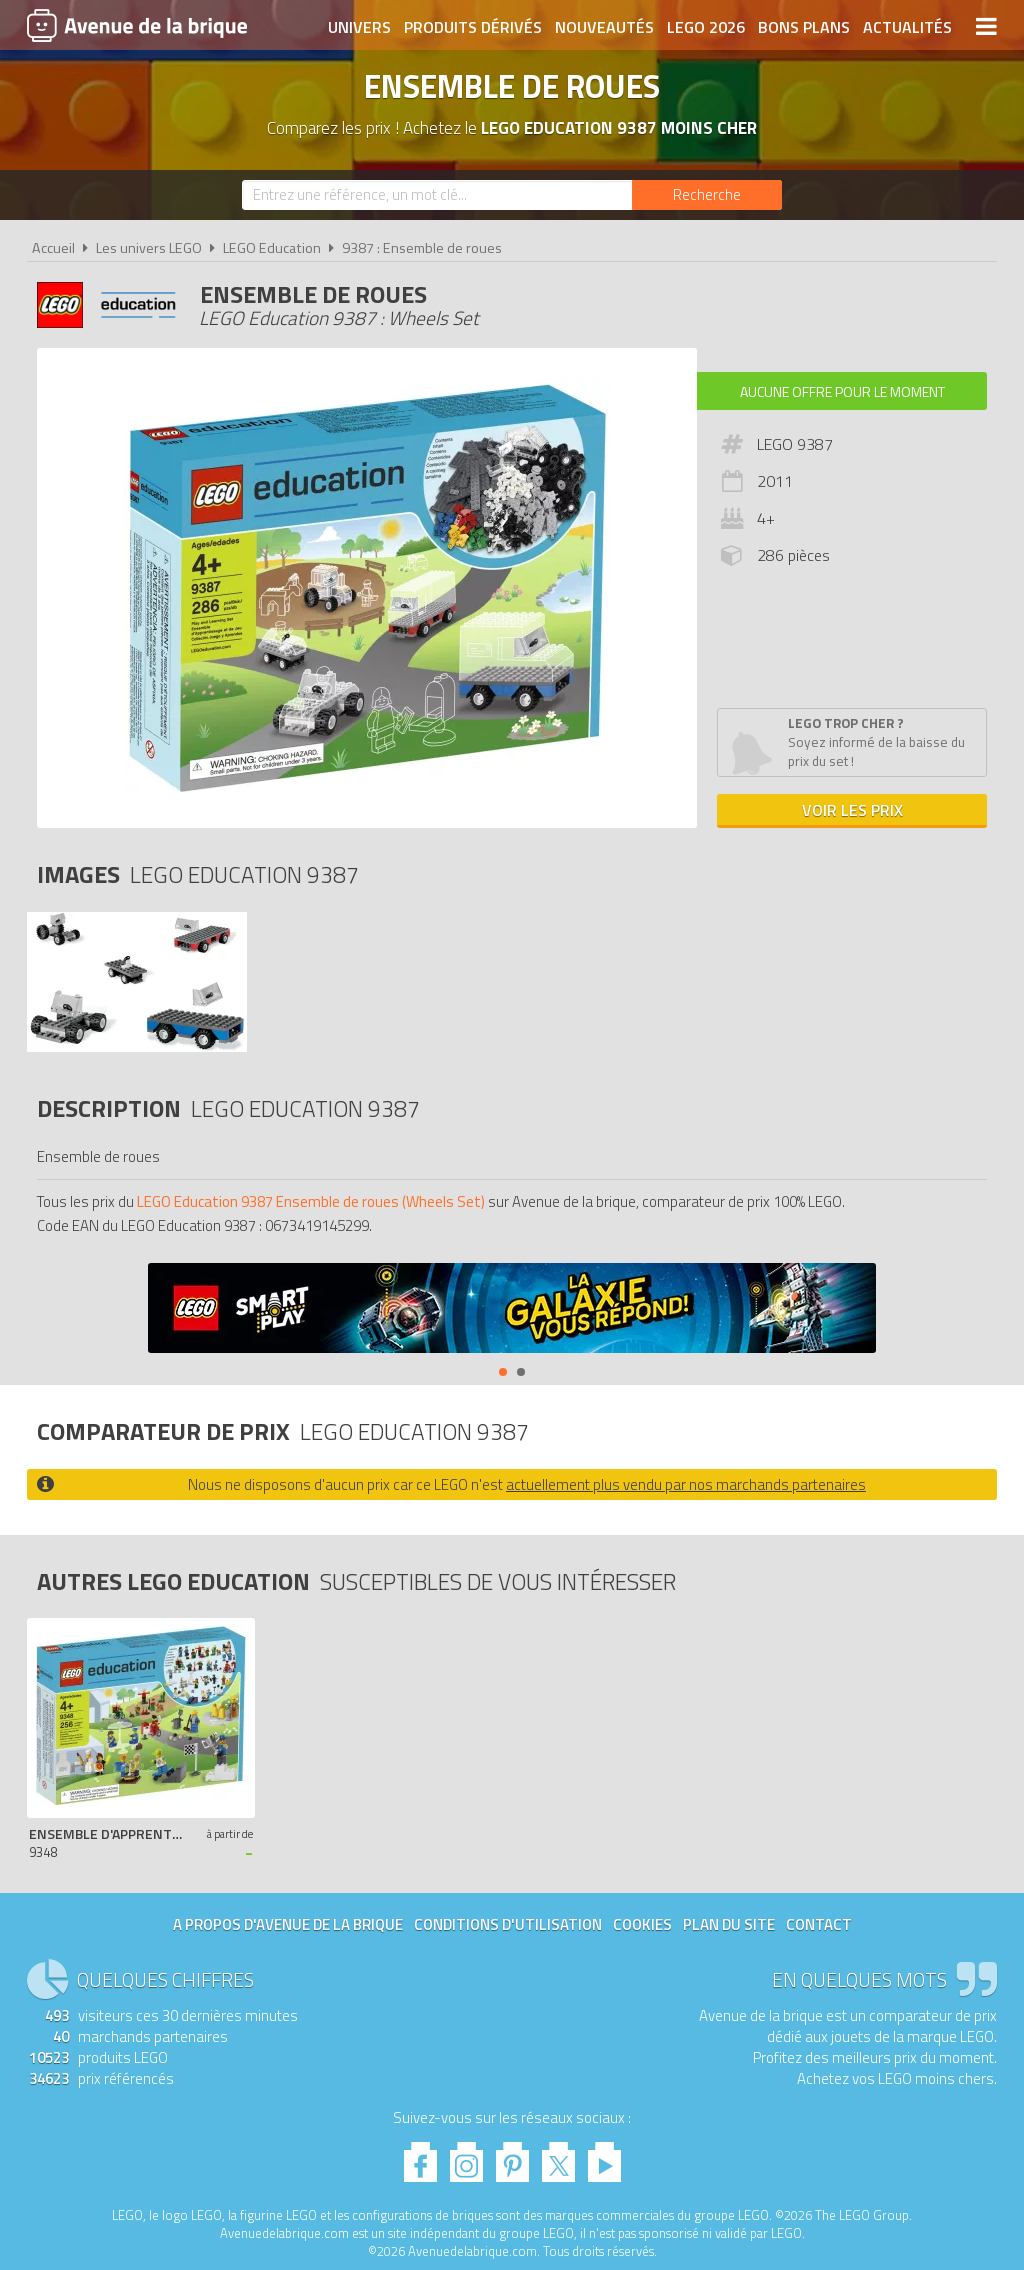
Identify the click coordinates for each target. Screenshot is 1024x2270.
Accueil (53, 248)
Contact (819, 1924)
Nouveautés (604, 27)
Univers (359, 27)
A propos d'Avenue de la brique (288, 1924)
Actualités (907, 27)
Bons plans (804, 27)
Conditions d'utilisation (508, 1924)
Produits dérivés (473, 27)
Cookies (642, 1924)
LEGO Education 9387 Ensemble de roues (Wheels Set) (311, 1201)
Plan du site (729, 1924)
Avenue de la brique (137, 25)
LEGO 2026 (706, 27)
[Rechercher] (707, 195)
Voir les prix (852, 810)
